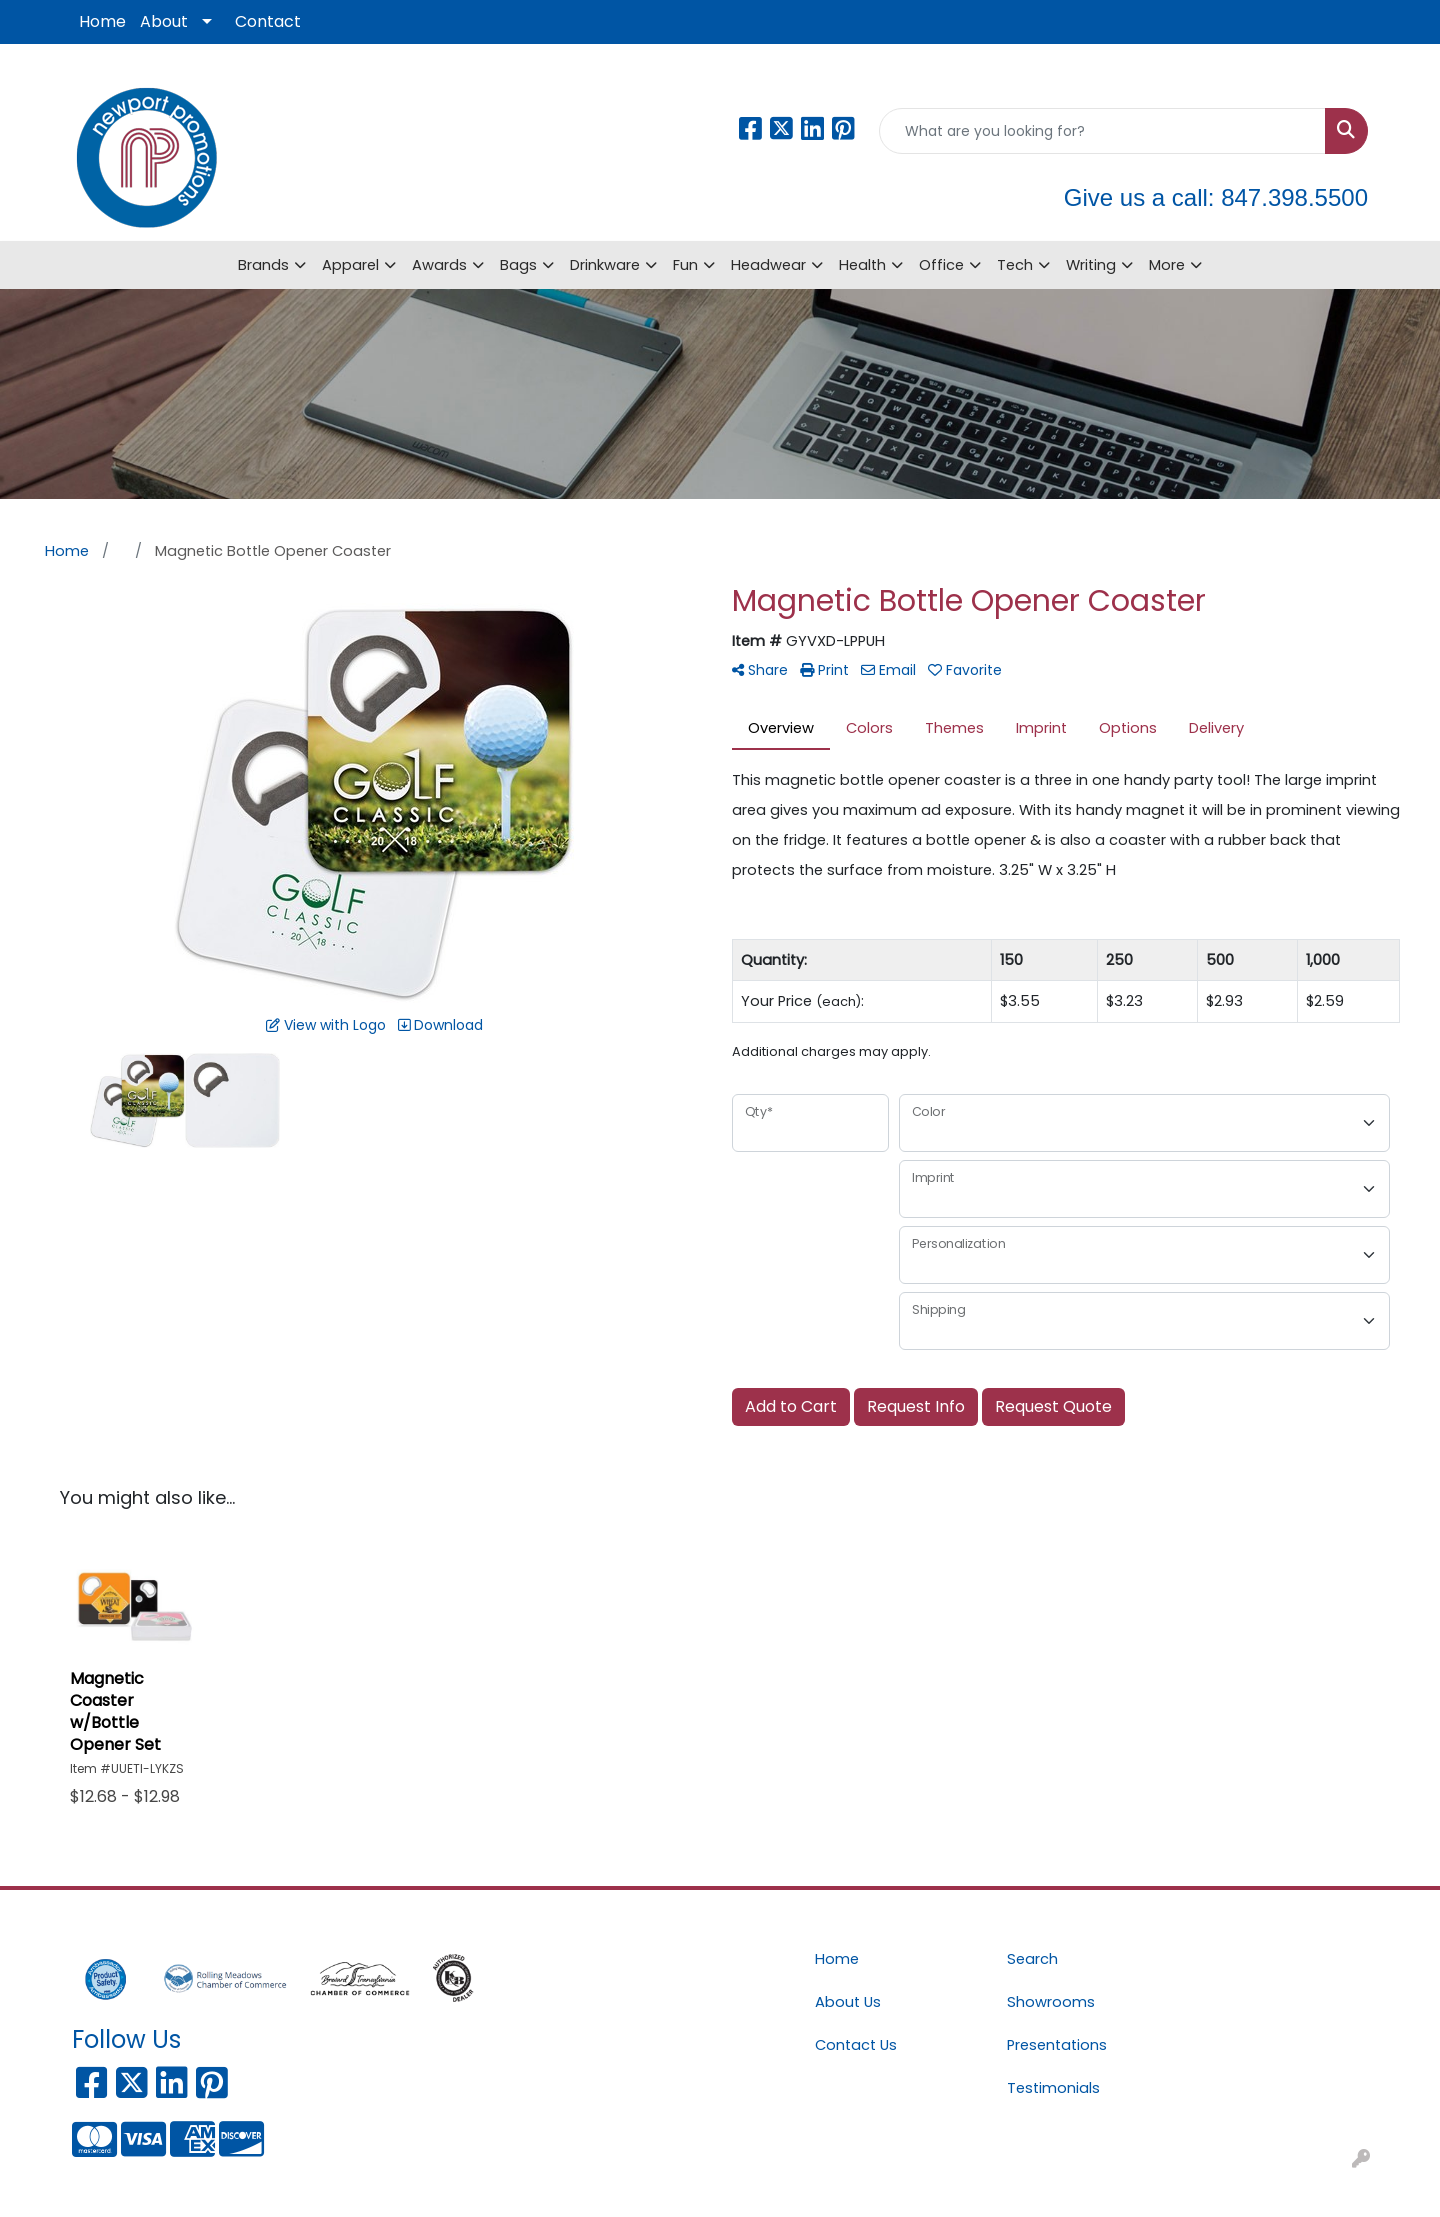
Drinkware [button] (605, 265)
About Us (848, 2002)
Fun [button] (685, 265)
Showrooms (1051, 2002)
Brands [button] (263, 265)
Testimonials (1053, 2088)
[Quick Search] (1102, 131)
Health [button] (862, 265)
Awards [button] (439, 265)
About (164, 21)
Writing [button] (1091, 265)
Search (1032, 1959)
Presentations (1057, 2045)
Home (102, 21)
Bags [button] (518, 265)
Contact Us (856, 2045)
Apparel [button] (350, 265)
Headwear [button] (768, 265)
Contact (268, 21)
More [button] (1167, 265)
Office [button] (941, 265)
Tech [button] (1015, 265)
